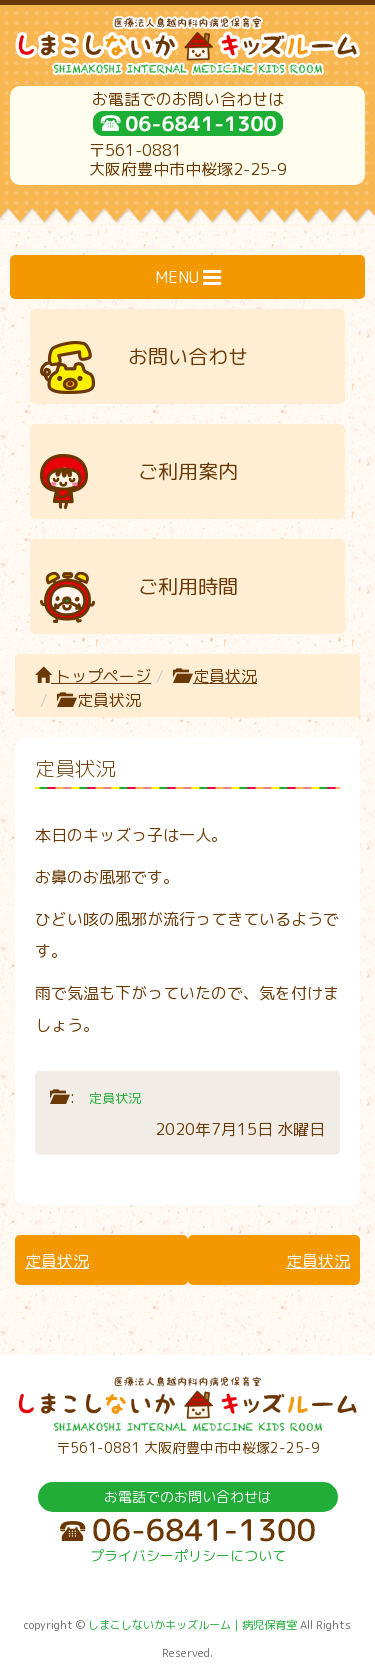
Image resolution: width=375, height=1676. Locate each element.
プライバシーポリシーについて (188, 1555)
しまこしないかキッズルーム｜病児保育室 (192, 1625)
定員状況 (225, 676)
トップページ (93, 676)
